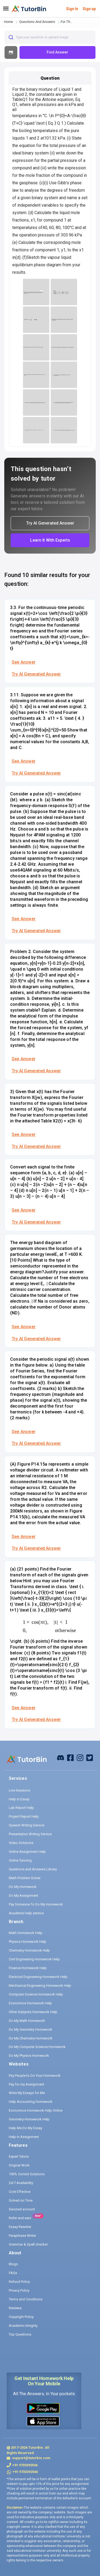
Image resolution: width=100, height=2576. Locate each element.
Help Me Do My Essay (25, 2128)
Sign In (72, 9)
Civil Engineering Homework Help (34, 1959)
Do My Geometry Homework (30, 2029)
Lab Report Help (21, 1808)
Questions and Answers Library (33, 1869)
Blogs (13, 2264)
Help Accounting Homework (31, 2102)
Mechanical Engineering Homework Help (40, 1986)
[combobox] (50, 37)
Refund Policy (19, 2282)
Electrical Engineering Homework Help (38, 1977)
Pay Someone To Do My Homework (36, 1904)
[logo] (29, 9)
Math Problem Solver (25, 1878)
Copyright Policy (21, 2317)
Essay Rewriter (20, 2227)
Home (8, 22)
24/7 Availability (21, 2183)
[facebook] (60, 1757)
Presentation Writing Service (30, 1834)
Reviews (15, 2308)
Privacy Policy (19, 2290)
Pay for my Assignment (26, 2084)
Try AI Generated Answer (36, 674)
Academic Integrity (23, 2326)
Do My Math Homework (27, 2021)
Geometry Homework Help (29, 2119)
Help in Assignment (24, 2137)
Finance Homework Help (28, 1968)
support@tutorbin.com (30, 2458)
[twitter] (89, 1757)
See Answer (23, 662)
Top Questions (20, 2334)
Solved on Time (21, 2200)
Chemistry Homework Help (29, 1950)
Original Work (19, 2165)
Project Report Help (24, 1816)
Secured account (22, 2209)
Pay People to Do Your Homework (35, 2076)
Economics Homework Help (30, 2003)
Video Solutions (21, 1843)
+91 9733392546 (25, 2465)
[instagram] (80, 1757)
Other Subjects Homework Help (33, 2012)
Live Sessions (19, 1790)
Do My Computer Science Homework (37, 2047)
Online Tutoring (20, 1860)
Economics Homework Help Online (35, 2110)
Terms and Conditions (25, 2299)
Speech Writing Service (26, 1825)
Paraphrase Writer (22, 2236)
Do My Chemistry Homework (31, 2038)
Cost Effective (19, 2192)
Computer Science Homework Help (36, 1994)
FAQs (13, 2273)
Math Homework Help (25, 1933)
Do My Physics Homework (29, 2056)
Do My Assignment (23, 1896)
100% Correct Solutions (27, 2174)
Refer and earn (20, 2218)
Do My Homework (23, 1887)
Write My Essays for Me (27, 2093)
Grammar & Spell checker (28, 2244)
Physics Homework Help (27, 1942)
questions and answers (37, 22)
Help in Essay (19, 1799)
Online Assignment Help (27, 1852)
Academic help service (26, 1913)
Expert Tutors (19, 2156)
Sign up (89, 9)
